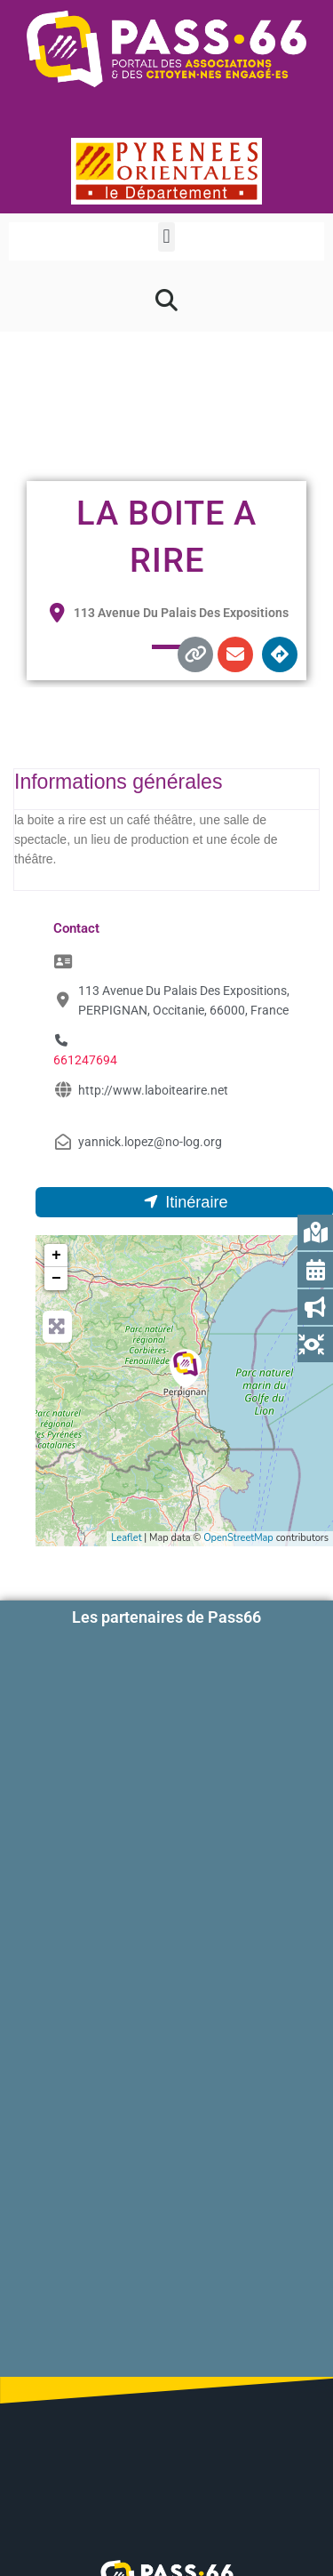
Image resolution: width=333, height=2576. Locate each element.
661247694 (85, 1060)
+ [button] (56, 1255)
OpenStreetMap (238, 1538)
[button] (166, 237)
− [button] (56, 1278)
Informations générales (118, 781)
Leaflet (126, 1538)
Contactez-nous (167, 2435)
